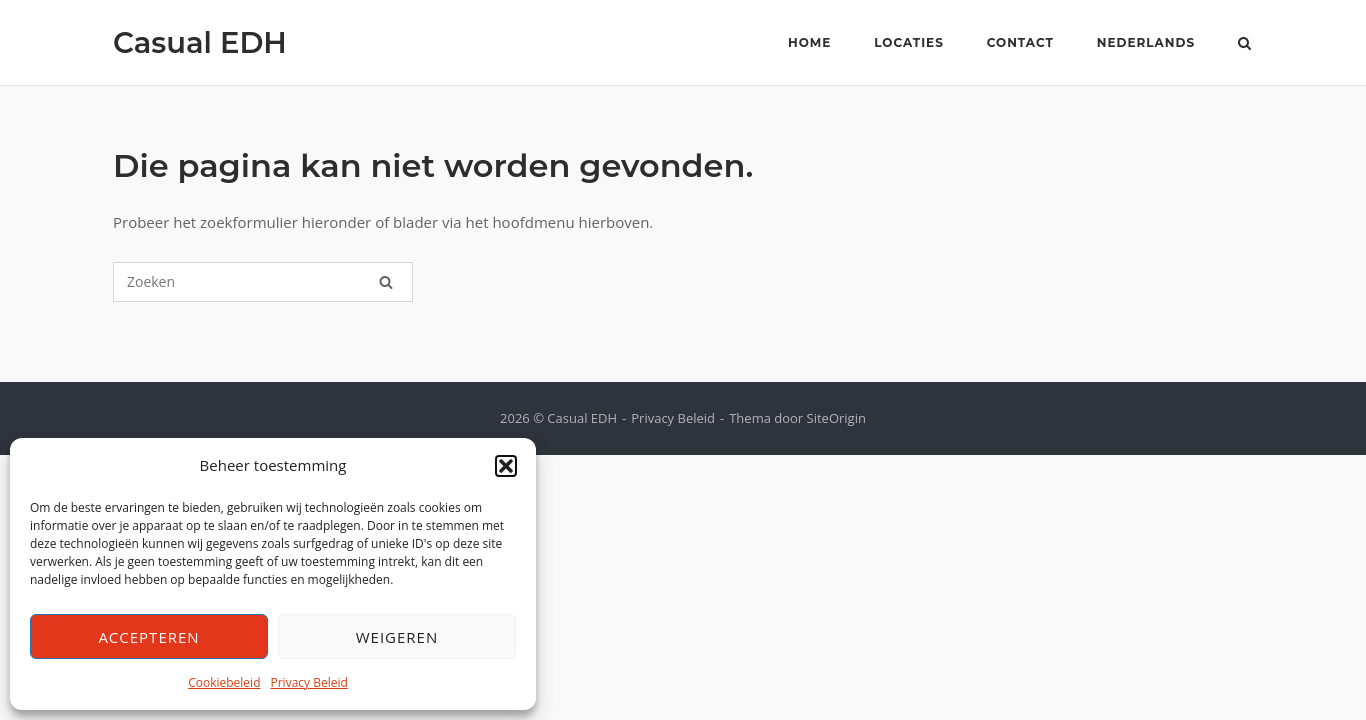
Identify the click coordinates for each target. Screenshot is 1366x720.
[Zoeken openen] (1244, 45)
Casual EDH (200, 42)
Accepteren (148, 637)
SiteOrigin (836, 418)
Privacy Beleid (308, 682)
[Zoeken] (386, 282)
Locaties (909, 42)
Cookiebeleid (224, 682)
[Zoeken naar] (263, 282)
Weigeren (397, 637)
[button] (506, 466)
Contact (1020, 42)
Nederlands (1146, 42)
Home (809, 42)
